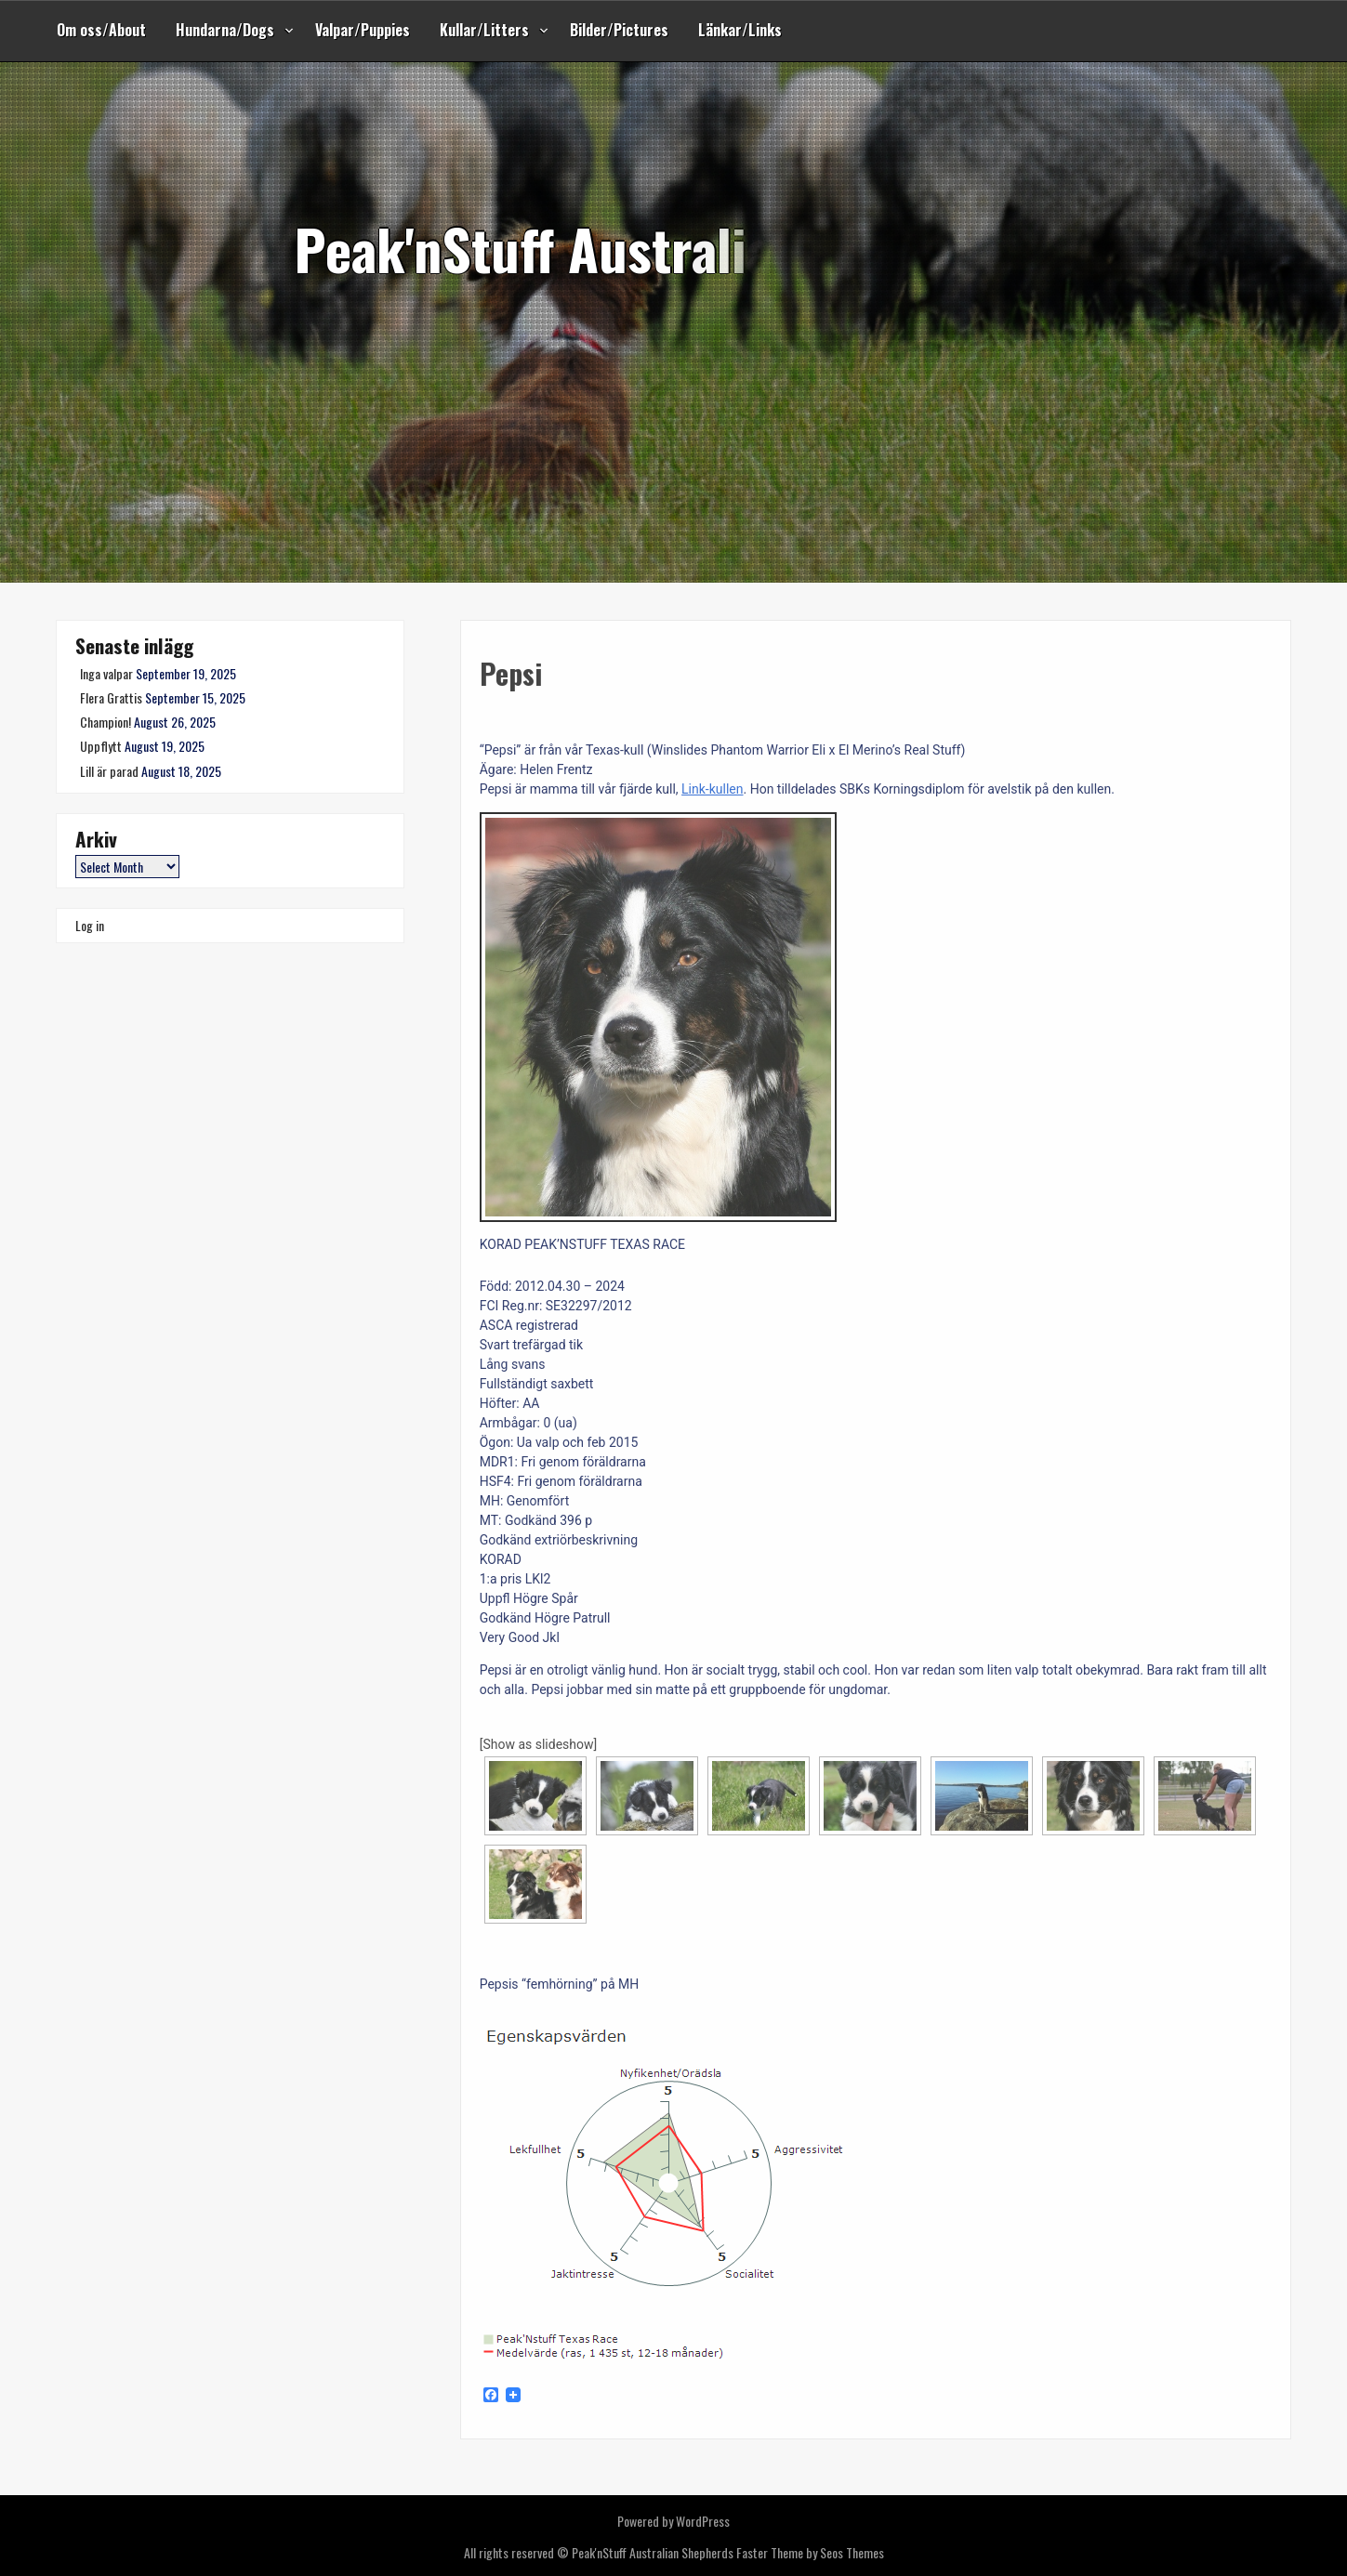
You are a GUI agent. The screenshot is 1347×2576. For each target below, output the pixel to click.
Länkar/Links (740, 30)
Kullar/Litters (484, 30)
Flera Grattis (111, 697)
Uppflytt (101, 746)
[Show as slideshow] (539, 1744)
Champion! (105, 721)
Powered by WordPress (673, 2520)
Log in (89, 925)
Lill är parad (109, 771)
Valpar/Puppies (362, 30)
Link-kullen (712, 789)
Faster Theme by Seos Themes (810, 2552)
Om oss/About (101, 30)
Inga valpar (106, 673)
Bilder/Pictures (619, 30)
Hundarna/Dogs (225, 30)
